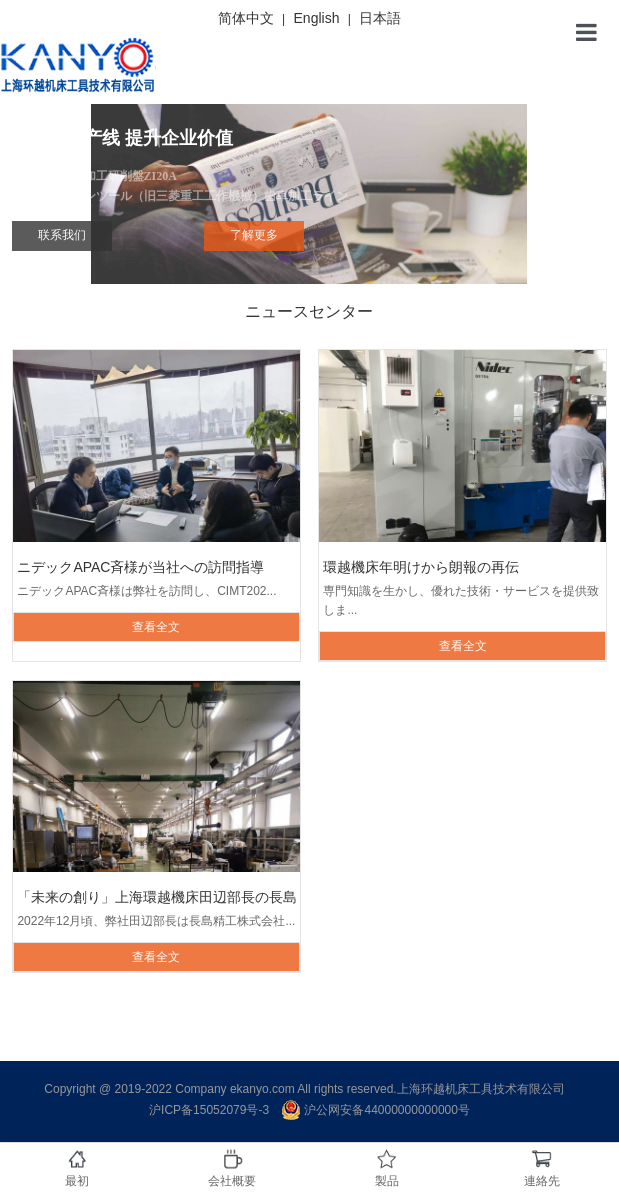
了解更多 (254, 235)
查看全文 (156, 627)
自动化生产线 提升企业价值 (122, 138)
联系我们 (62, 235)
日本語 (380, 18)
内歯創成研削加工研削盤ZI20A (309, 187)
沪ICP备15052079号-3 (209, 1110)
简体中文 (246, 18)
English (317, 18)
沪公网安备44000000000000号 (375, 1110)
